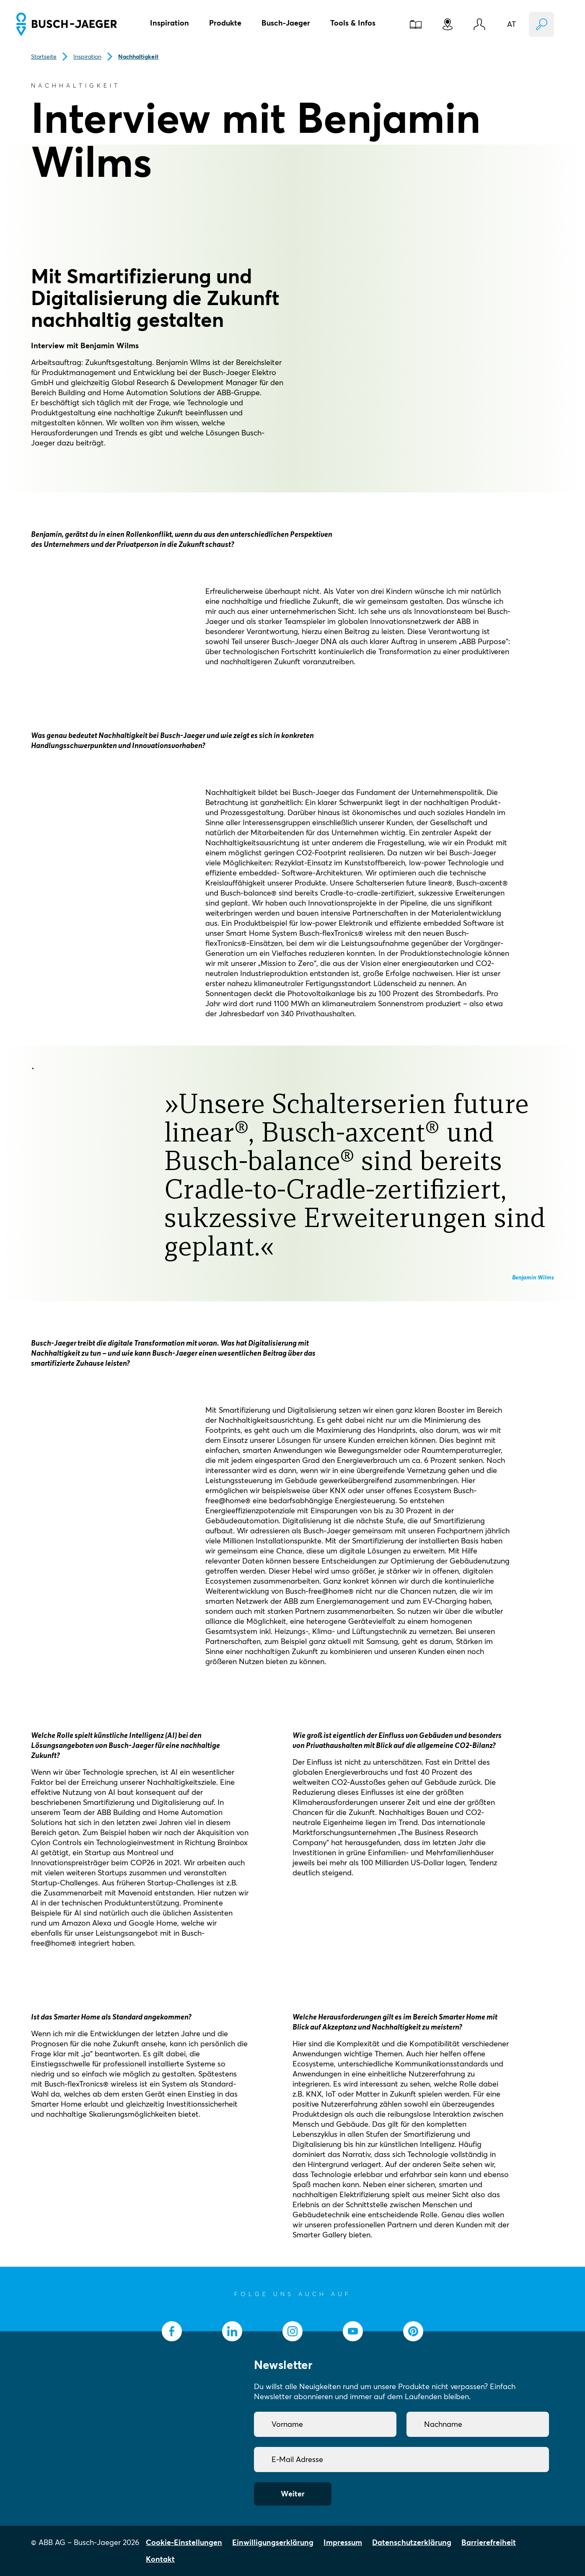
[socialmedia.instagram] (292, 2331)
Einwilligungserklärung (272, 2542)
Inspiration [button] (169, 23)
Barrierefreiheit (488, 2542)
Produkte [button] (225, 23)
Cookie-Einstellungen (184, 2542)
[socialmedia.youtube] (353, 2331)
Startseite (44, 56)
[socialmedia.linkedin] (232, 2331)
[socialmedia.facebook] (172, 2331)
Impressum (343, 2542)
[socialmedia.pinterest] (413, 2331)
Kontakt (160, 2559)
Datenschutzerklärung (411, 2542)
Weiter (293, 2493)
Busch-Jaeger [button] (285, 23)
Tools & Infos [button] (352, 23)
